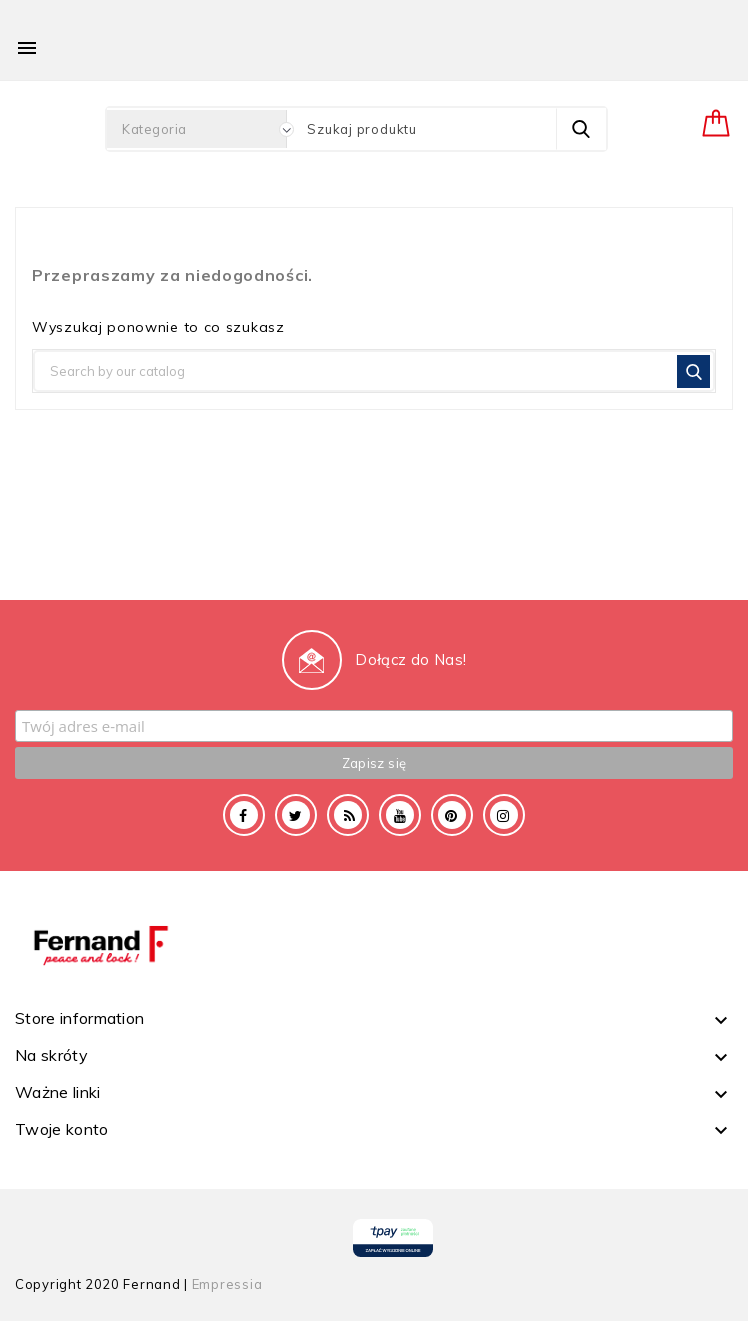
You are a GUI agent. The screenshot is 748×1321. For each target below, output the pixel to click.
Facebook (244, 815)
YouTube (400, 815)
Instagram (504, 815)
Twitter (296, 815)
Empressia (227, 1284)
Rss (348, 815)
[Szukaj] (374, 371)
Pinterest (452, 815)
